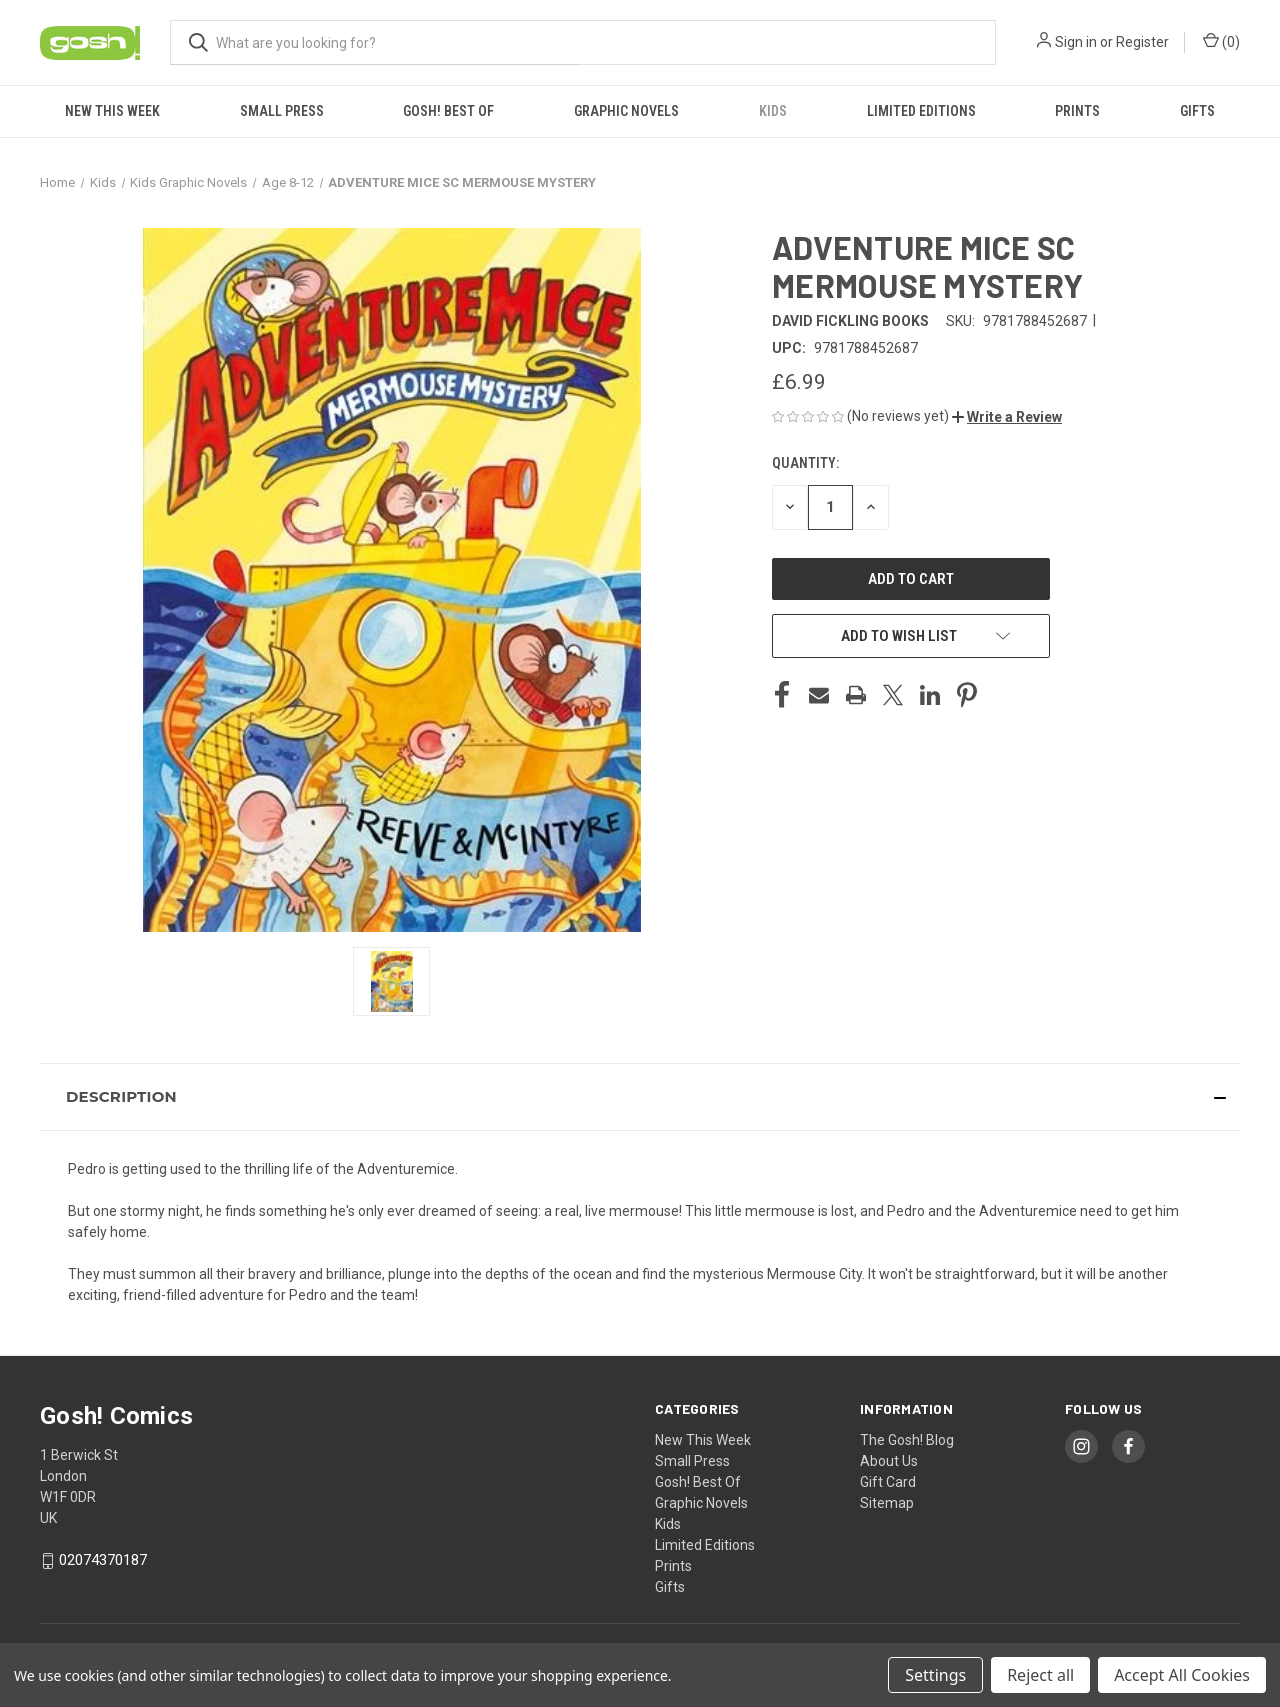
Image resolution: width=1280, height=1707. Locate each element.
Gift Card (888, 1482)
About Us (889, 1461)
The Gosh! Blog (907, 1440)
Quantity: (805, 463)
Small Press (282, 111)
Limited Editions (921, 111)
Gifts (1197, 111)
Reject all (1040, 1675)
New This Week (112, 111)
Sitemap (887, 1503)
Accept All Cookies (1182, 1675)
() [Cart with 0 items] (1221, 41)
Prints (1077, 111)
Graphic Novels (626, 111)
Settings (935, 1675)
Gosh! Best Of (448, 111)
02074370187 (103, 1560)
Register (1142, 42)
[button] (1007, 417)
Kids (773, 111)
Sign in (1076, 42)
